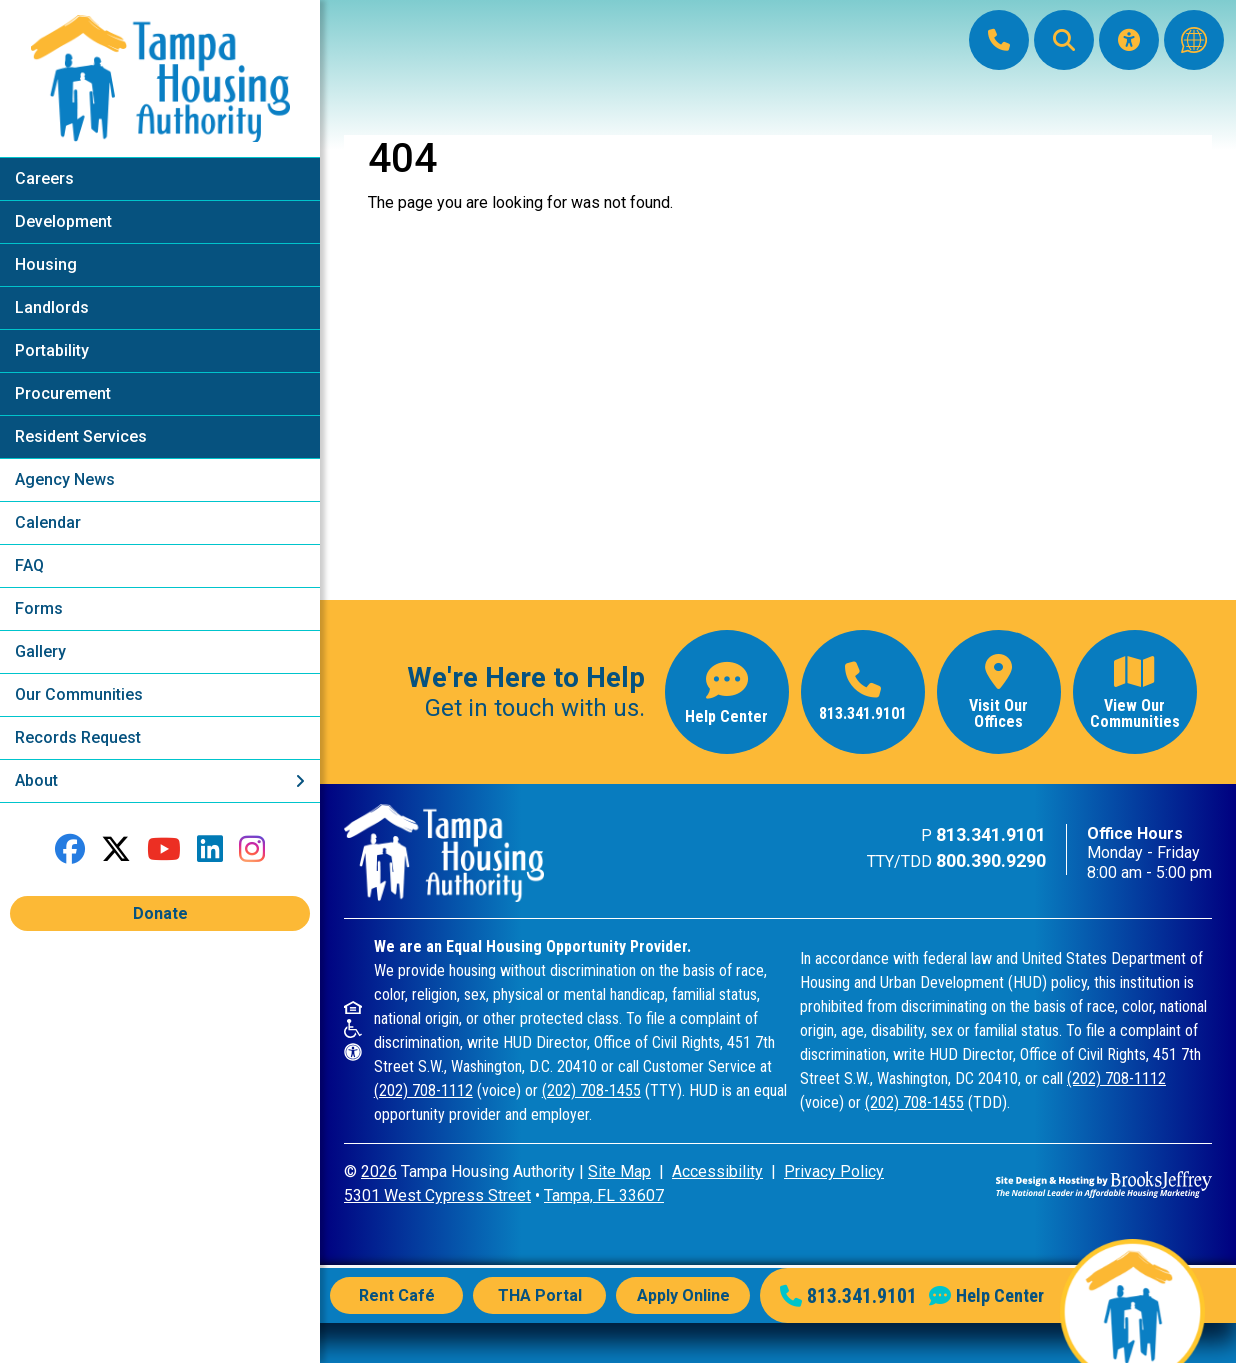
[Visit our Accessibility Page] (1129, 40)
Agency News (65, 479)
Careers (44, 178)
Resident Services (81, 436)
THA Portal (540, 1295)
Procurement (63, 393)
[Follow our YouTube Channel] (164, 849)
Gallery (40, 651)
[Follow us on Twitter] (116, 849)
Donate (160, 913)
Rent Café (397, 1295)
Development (63, 221)
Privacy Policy (834, 1171)
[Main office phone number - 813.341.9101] (863, 692)
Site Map (619, 1171)
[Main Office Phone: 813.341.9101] (999, 40)
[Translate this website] (1194, 40)
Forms (39, 608)
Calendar (48, 522)
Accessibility (717, 1171)
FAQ (29, 565)
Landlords (52, 307)
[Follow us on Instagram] (252, 849)
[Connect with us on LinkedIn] (210, 849)
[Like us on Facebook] (70, 849)
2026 (379, 1171)
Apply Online (683, 1295)
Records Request (78, 737)
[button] (1064, 40)
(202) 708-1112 (423, 1090)
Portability (52, 350)
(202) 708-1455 (591, 1090)
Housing (46, 264)
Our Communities (79, 694)
